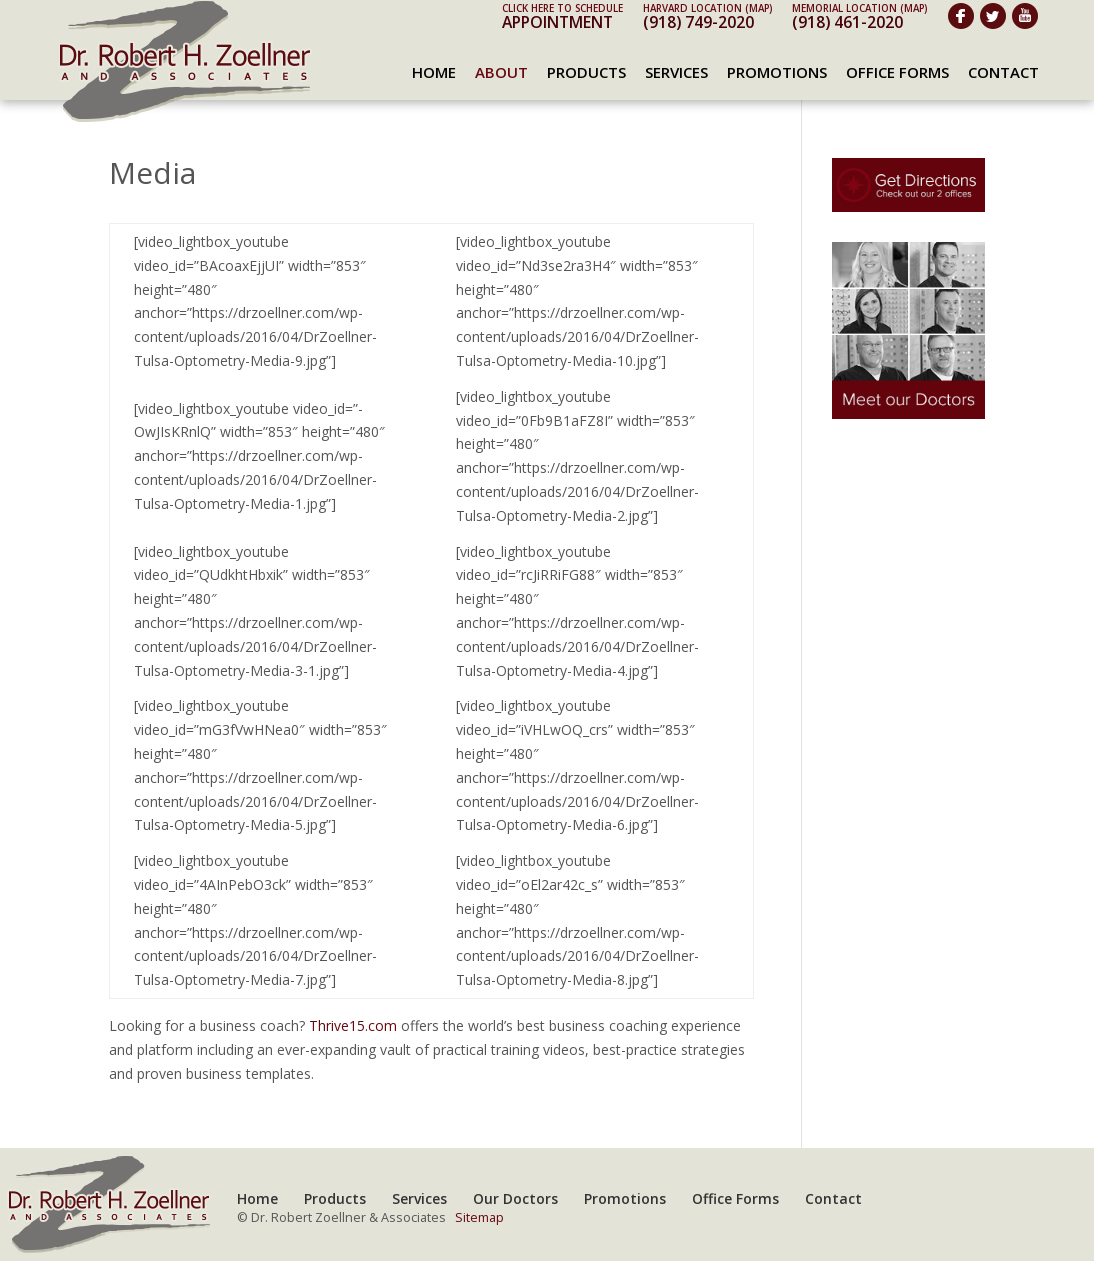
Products (586, 72)
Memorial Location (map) (859, 8)
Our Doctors (515, 1198)
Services (676, 72)
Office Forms (897, 72)
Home (434, 72)
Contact (1003, 72)
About (501, 72)
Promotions (777, 72)
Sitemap (479, 1217)
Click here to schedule (562, 8)
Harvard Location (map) (707, 8)
